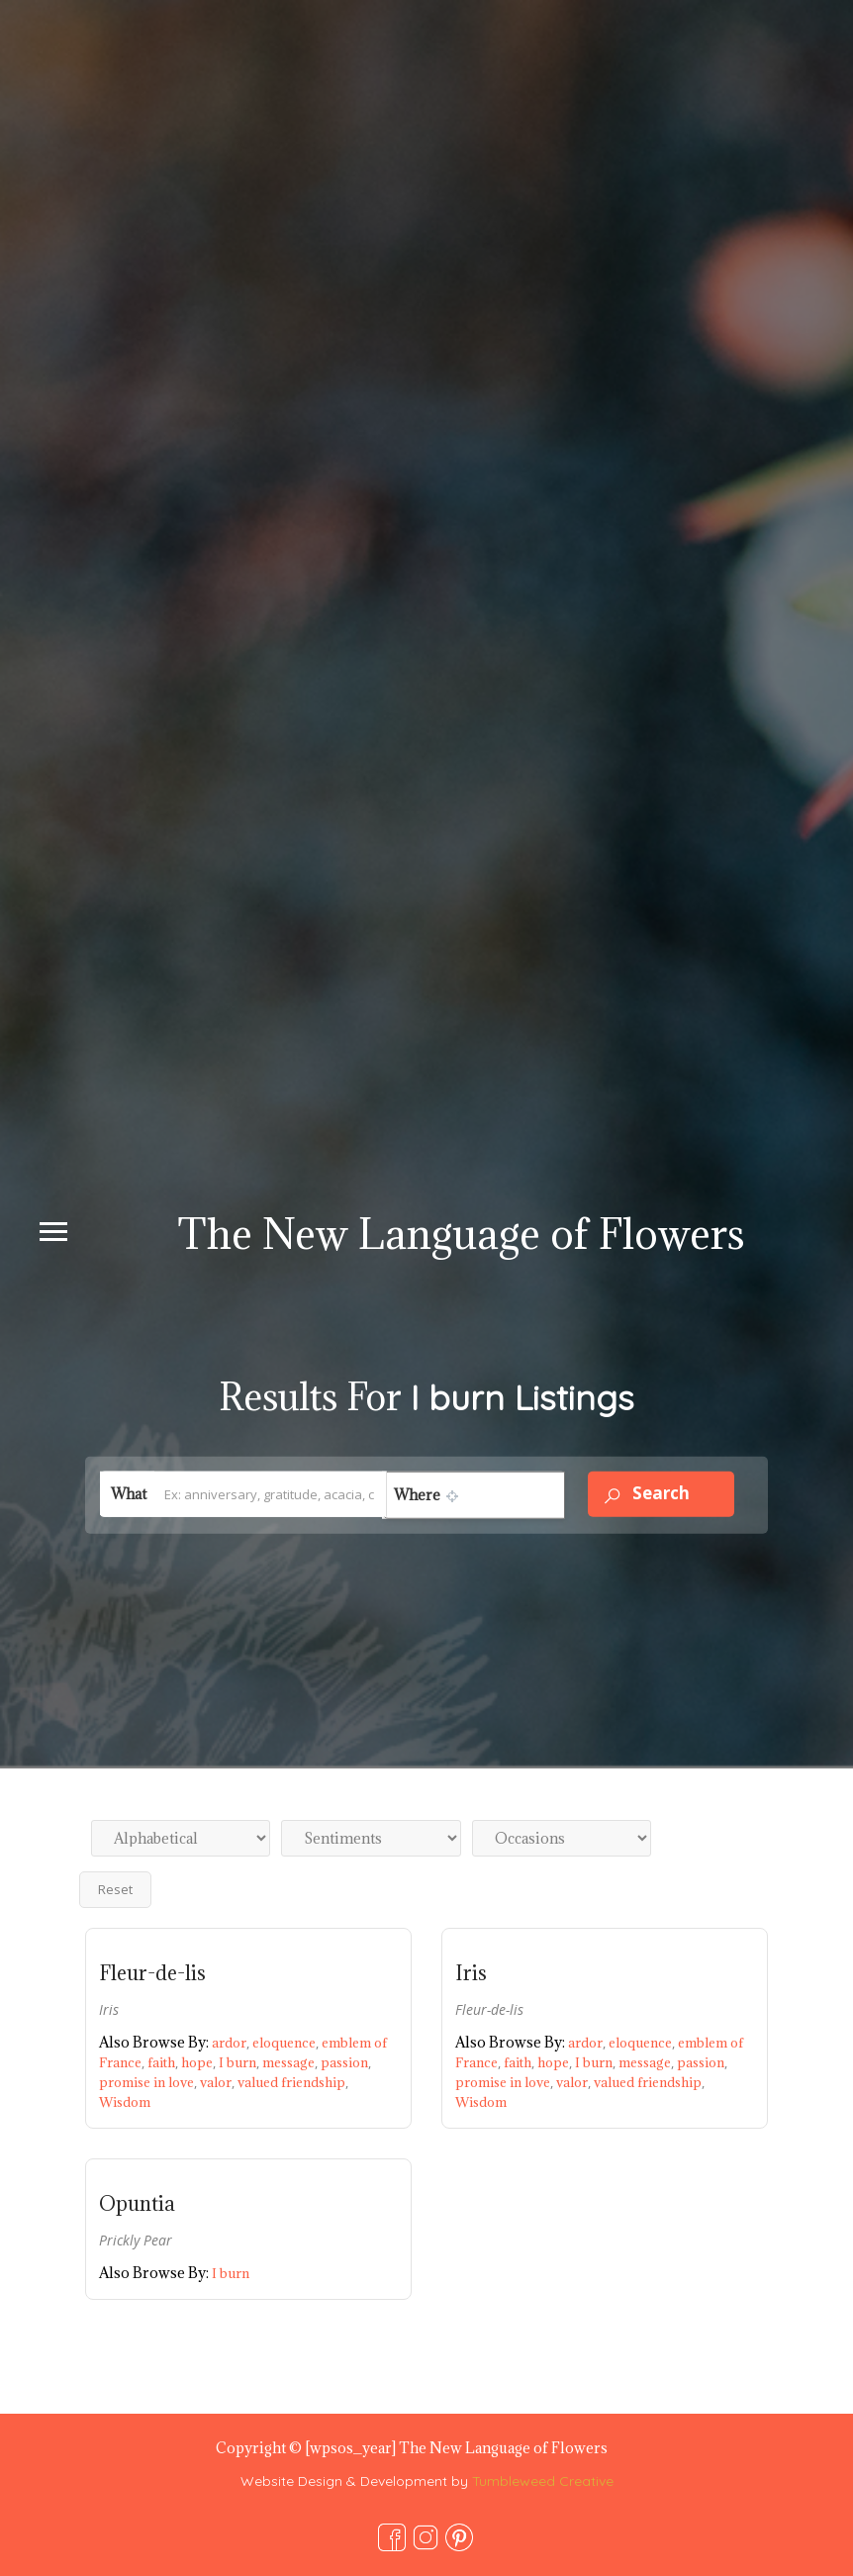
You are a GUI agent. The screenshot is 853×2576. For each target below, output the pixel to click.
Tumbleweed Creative (543, 2481)
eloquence (287, 2042)
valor (218, 2082)
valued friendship (292, 2082)
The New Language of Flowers (461, 1233)
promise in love (149, 2082)
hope (200, 2062)
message (291, 2062)
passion (346, 2062)
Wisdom (124, 2102)
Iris (471, 1973)
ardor (232, 2042)
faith (164, 2062)
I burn (240, 2062)
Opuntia (137, 2204)
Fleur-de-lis (152, 1973)
